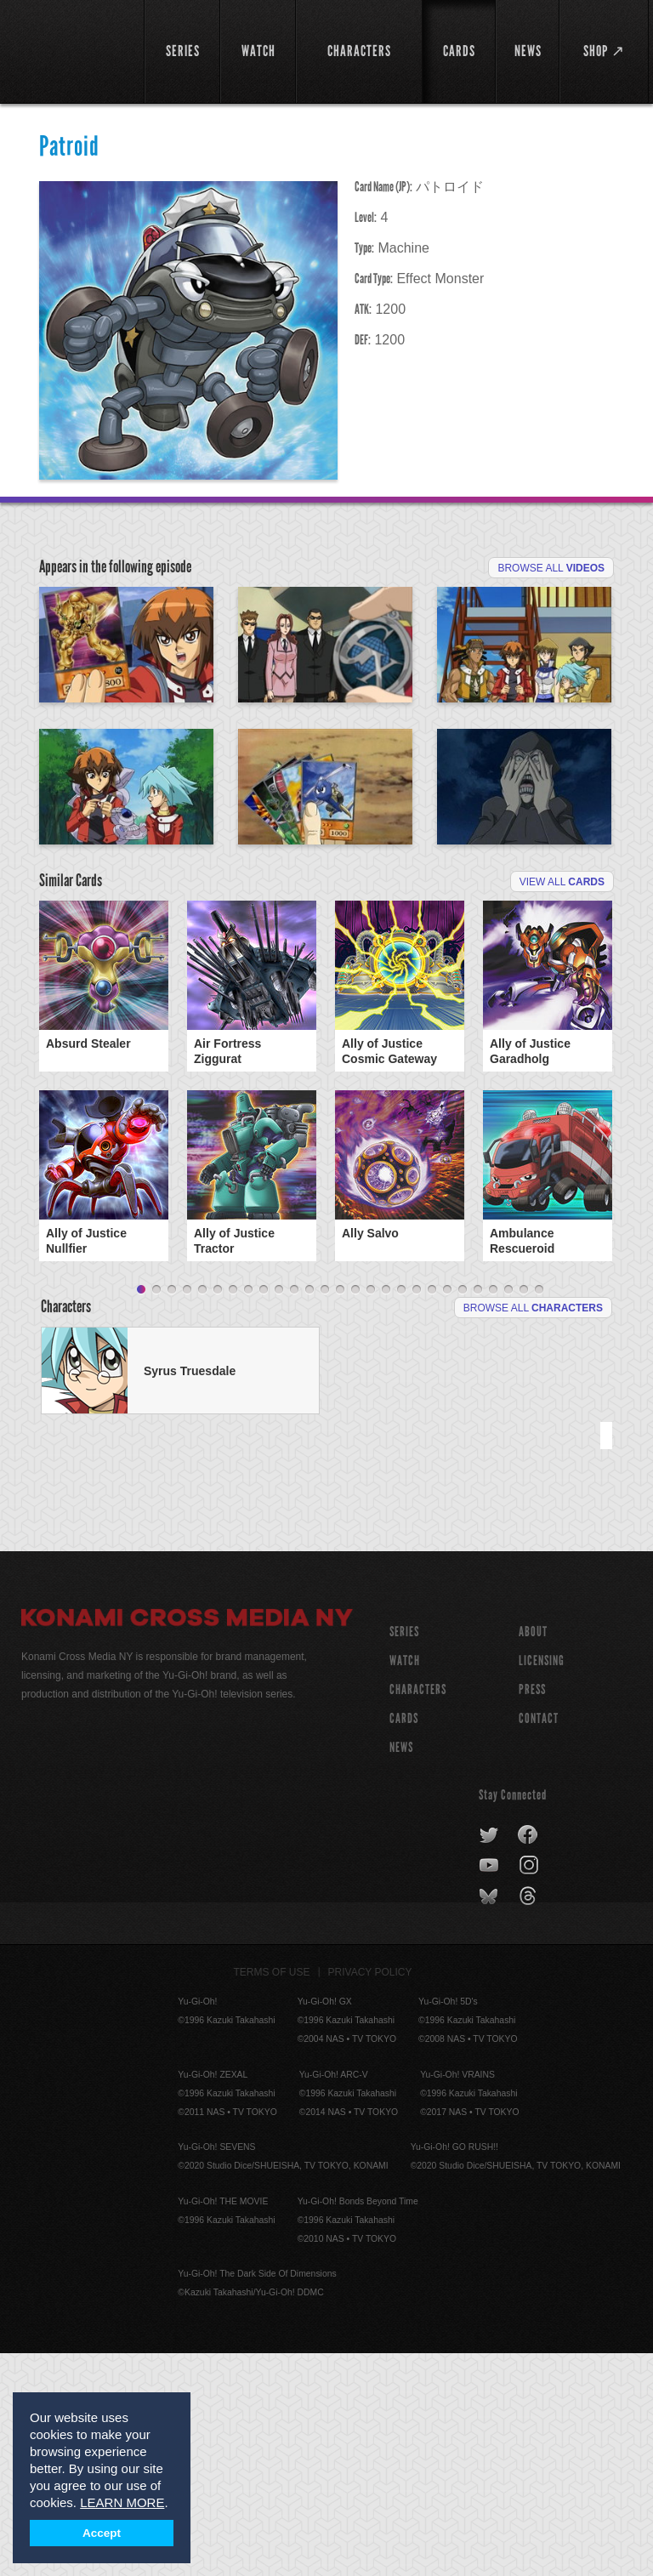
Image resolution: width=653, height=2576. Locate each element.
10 (279, 1513)
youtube (490, 2088)
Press (532, 1912)
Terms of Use (272, 2195)
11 (294, 1513)
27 (539, 1513)
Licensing (542, 1883)
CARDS (403, 1941)
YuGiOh (73, 51)
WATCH (404, 1883)
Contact (539, 1941)
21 (447, 1513)
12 (309, 1513)
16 (371, 1513)
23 (478, 1513)
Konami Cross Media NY (187, 1843)
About (533, 1854)
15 (355, 1513)
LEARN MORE (122, 2502)
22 (462, 1513)
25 (508, 1513)
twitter (489, 2058)
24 (493, 1513)
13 (325, 1513)
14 (340, 1513)
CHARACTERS (417, 1912)
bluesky (490, 2119)
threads (530, 2119)
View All (562, 1079)
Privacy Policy (370, 2195)
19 (417, 1513)
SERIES (404, 1854)
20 (432, 1513)
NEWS (401, 1970)
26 (524, 1513)
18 (401, 1513)
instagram (530, 2088)
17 (386, 1513)
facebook (528, 2058)
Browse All (551, 568)
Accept (101, 2533)
